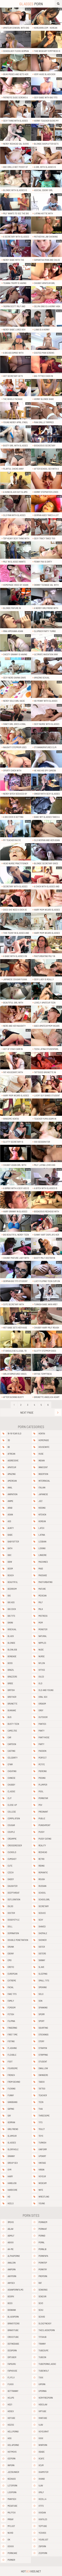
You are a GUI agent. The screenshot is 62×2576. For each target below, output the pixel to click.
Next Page (40, 1412)
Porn (31, 3)
